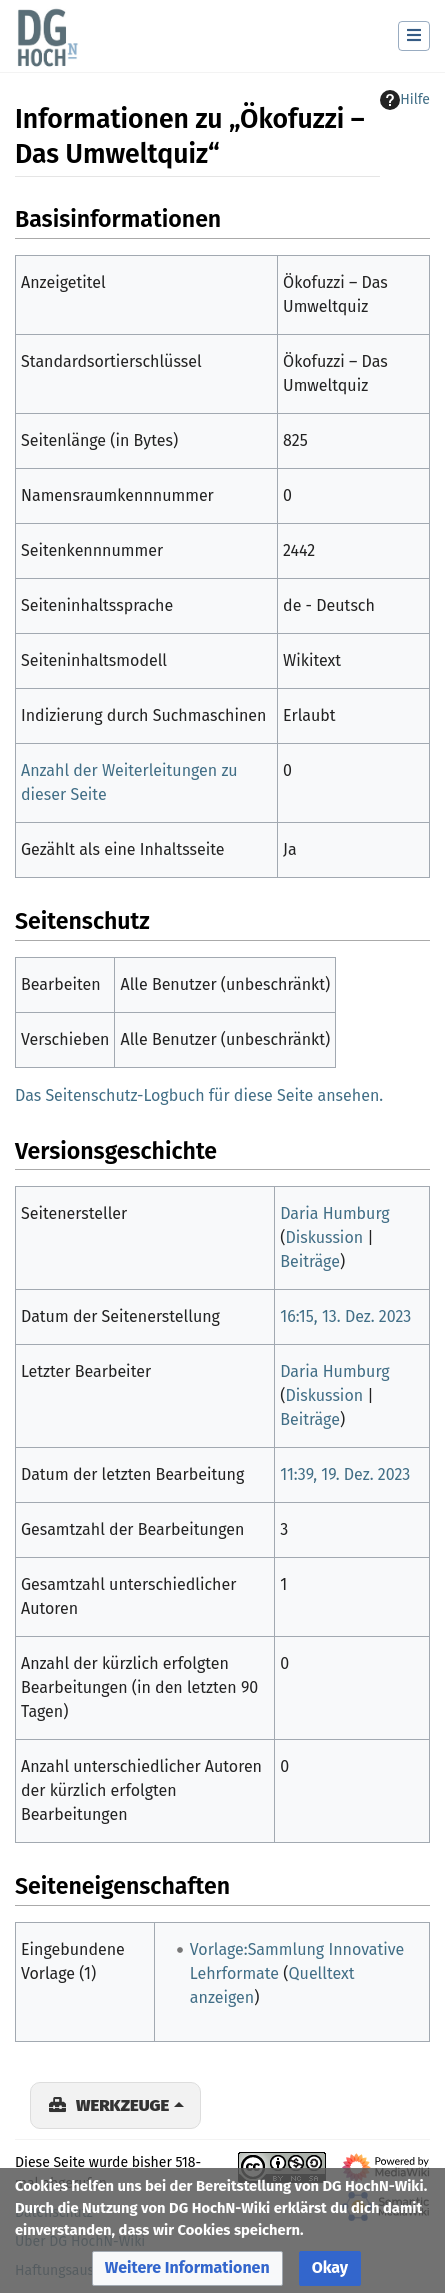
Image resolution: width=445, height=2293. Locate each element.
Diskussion (324, 1237)
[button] (187, 2268)
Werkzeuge (122, 2105)
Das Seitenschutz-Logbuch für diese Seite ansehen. (199, 1095)
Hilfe (405, 100)
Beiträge (310, 1261)
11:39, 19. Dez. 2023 (345, 1474)
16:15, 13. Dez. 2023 (345, 1316)
